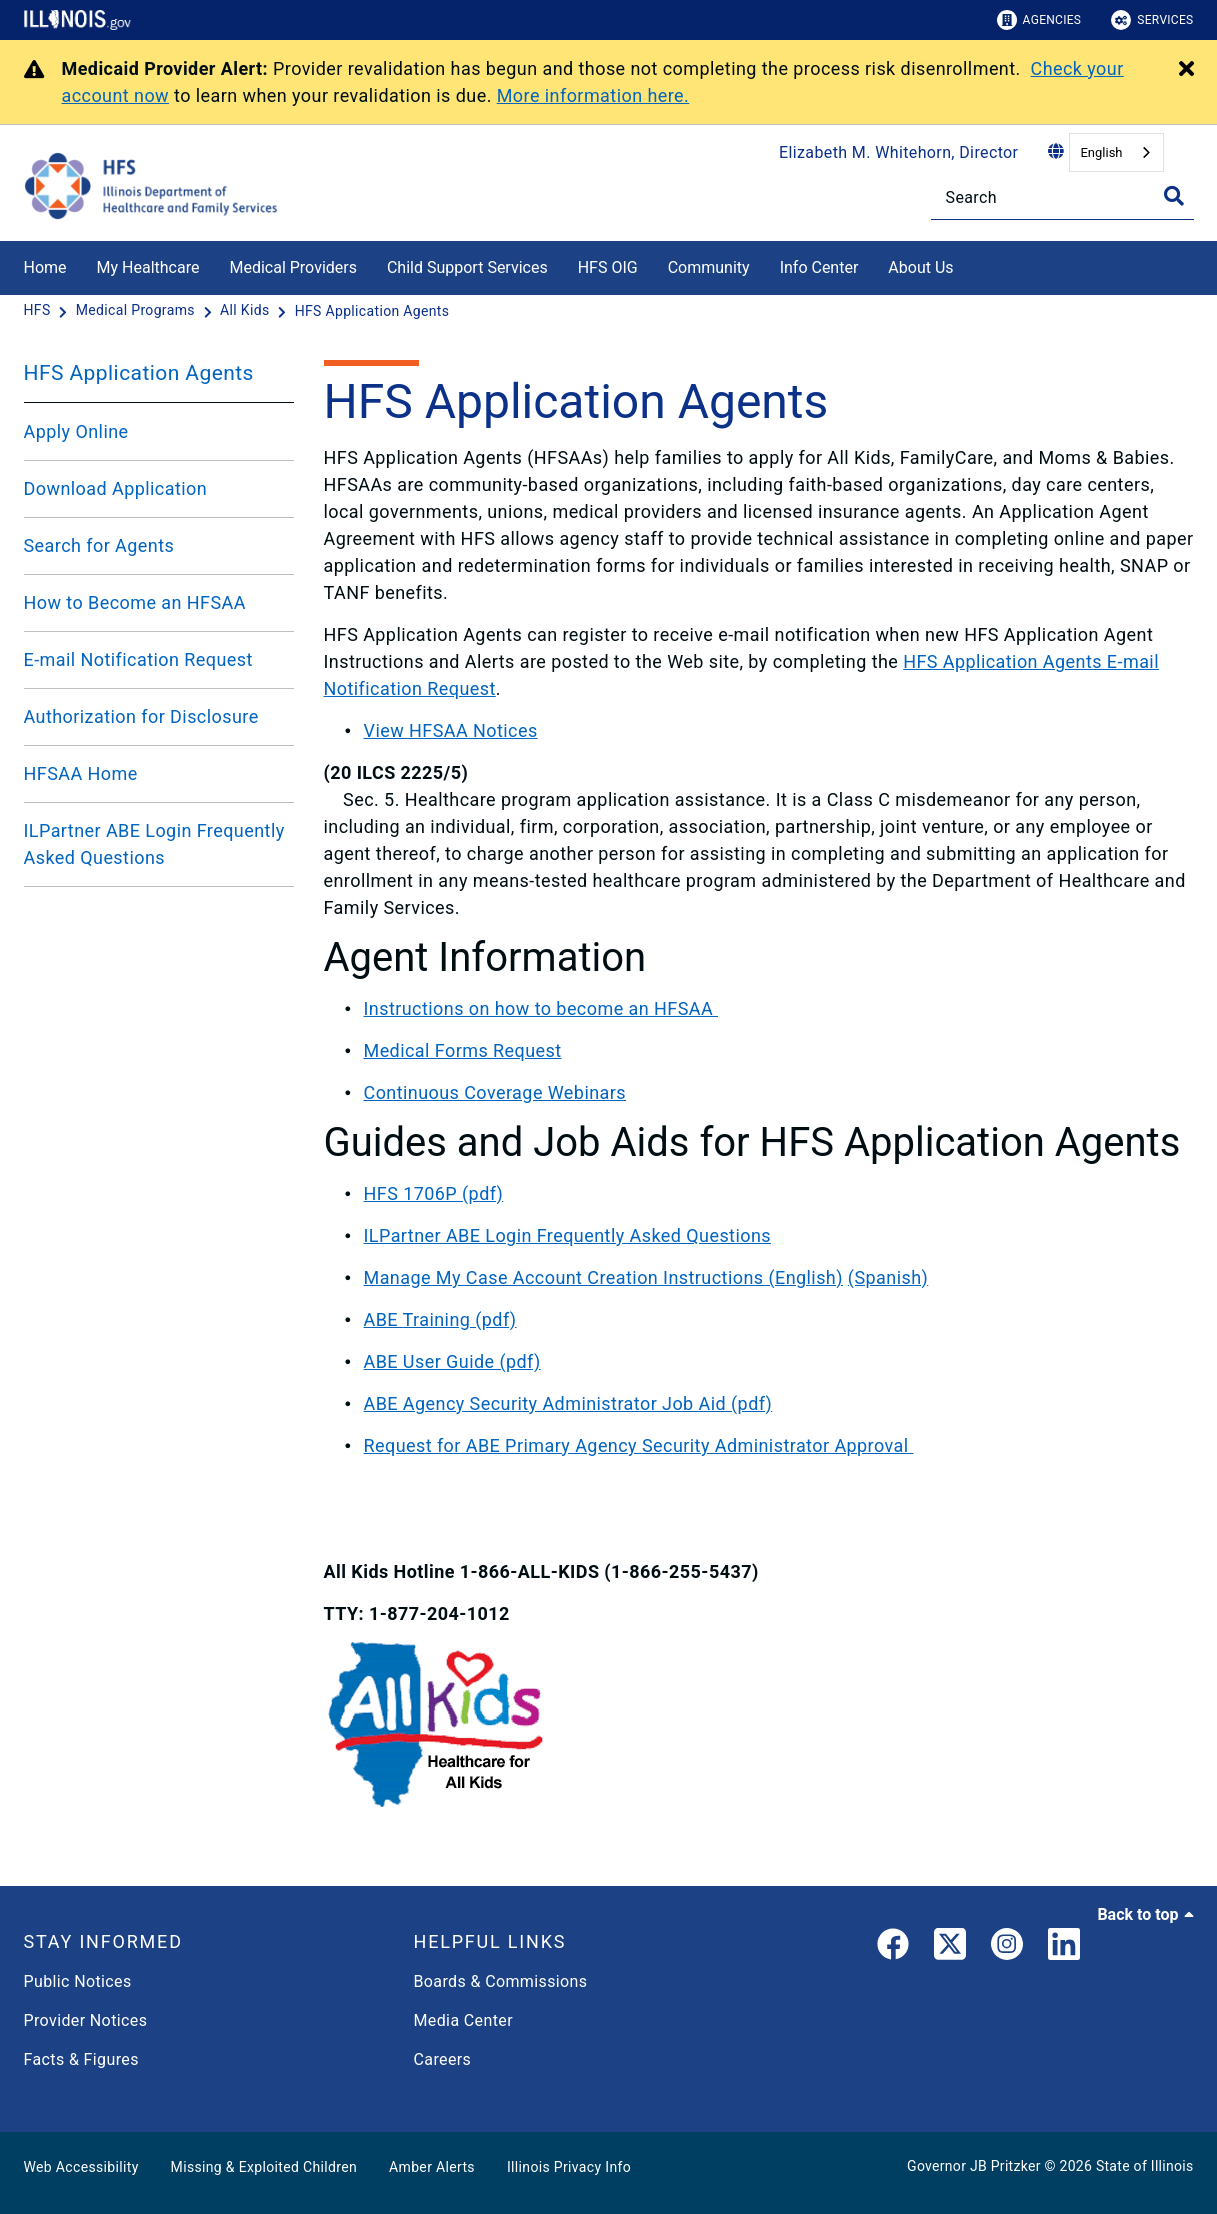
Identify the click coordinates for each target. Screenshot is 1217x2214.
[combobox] (1116, 152)
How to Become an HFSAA (135, 602)
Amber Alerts (432, 2167)
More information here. (593, 95)
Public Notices (78, 1981)
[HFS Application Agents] (372, 311)
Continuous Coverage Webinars (495, 1092)
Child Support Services (467, 267)
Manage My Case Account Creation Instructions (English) (603, 1277)
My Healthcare (148, 267)
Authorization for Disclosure (141, 716)
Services (1152, 20)
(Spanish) (888, 1277)
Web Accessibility (81, 2167)
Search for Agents (99, 545)
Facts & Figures (81, 2059)
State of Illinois (1145, 2166)
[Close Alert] (1186, 70)
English (1101, 152)
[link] (893, 1948)
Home (45, 267)
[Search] (1062, 197)
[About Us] (969, 264)
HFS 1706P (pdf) (434, 1193)
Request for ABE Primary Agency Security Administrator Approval (639, 1445)
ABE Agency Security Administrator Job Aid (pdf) (568, 1403)
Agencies (1039, 20)
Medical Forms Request (463, 1050)
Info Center (819, 267)
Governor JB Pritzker (974, 2166)
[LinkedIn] (1064, 1948)
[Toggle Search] (1174, 196)
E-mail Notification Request (138, 659)
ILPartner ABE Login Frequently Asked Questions (154, 844)
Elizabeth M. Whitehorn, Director (898, 152)
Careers (443, 2059)
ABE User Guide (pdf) (452, 1361)
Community (709, 267)
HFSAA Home (81, 773)
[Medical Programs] (137, 311)
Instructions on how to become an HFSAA (541, 1008)
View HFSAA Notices (451, 730)
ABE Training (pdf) (440, 1319)
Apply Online (76, 431)
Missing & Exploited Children (264, 2167)
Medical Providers (293, 267)
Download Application (116, 488)
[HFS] (39, 311)
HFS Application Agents (139, 373)
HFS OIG (608, 267)
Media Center (463, 2020)
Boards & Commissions (501, 1981)
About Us (920, 267)
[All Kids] (246, 311)
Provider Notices (86, 2020)
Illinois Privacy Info (569, 2167)
